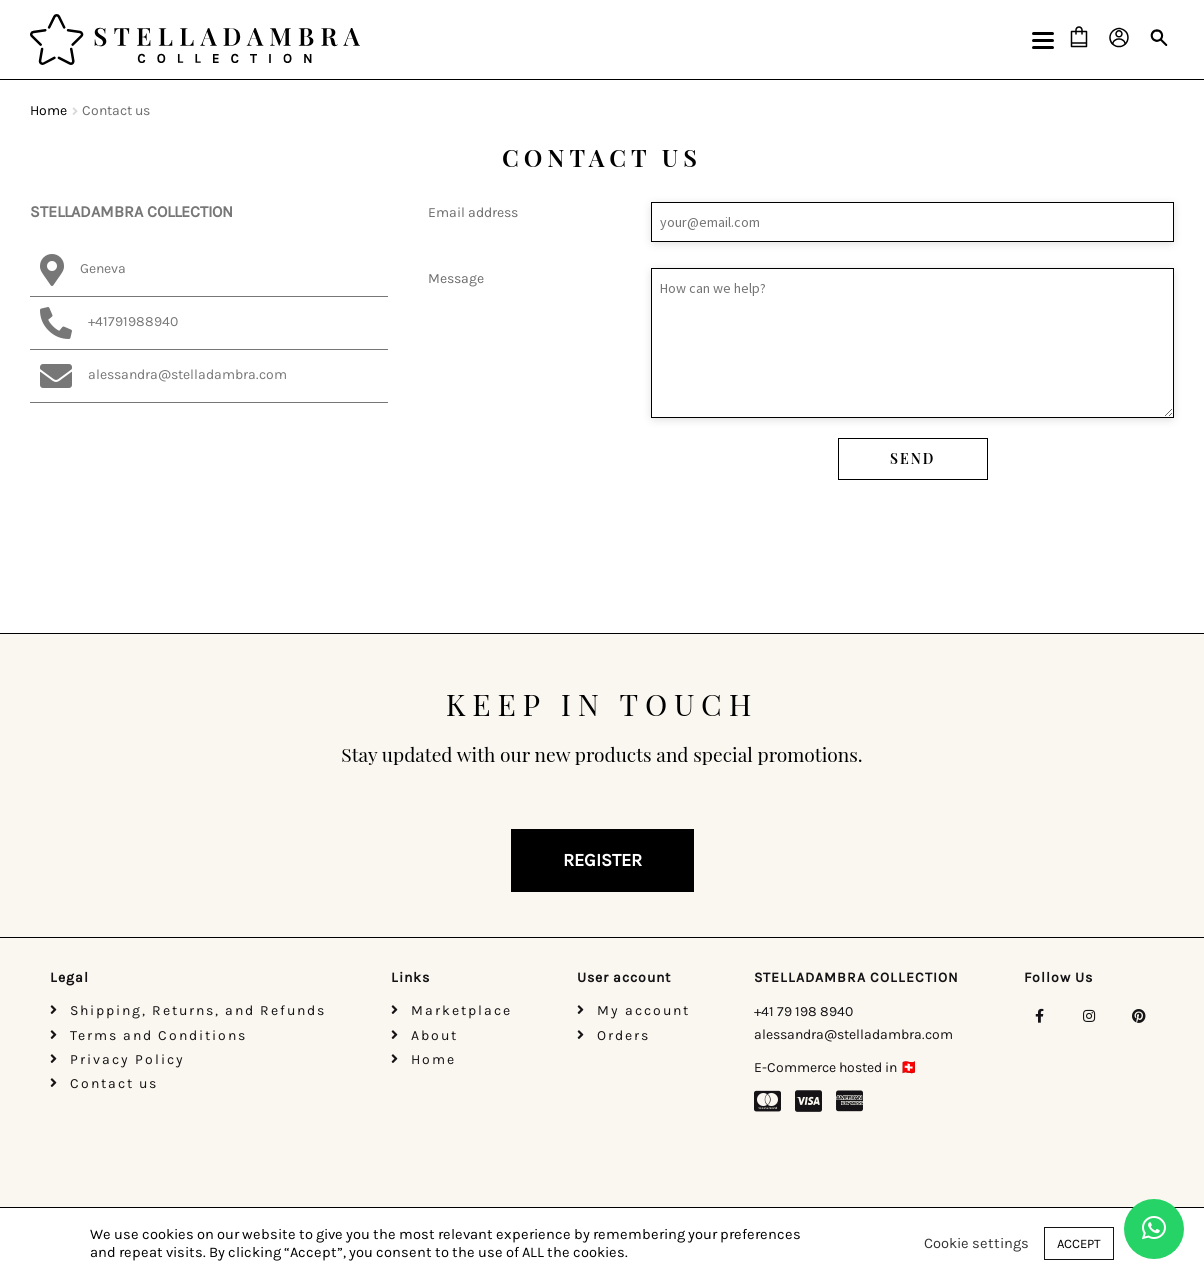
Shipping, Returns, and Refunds (198, 1010)
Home (48, 110)
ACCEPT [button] (1079, 1243)
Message (801, 343)
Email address (801, 222)
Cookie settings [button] (976, 1243)
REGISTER (602, 860)
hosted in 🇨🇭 (876, 1067)
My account (643, 1010)
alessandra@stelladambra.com (853, 1034)
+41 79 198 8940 (803, 1011)
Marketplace (461, 1010)
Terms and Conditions (158, 1035)
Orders (623, 1035)
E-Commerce (795, 1067)
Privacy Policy (127, 1059)
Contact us (114, 1083)
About (434, 1035)
